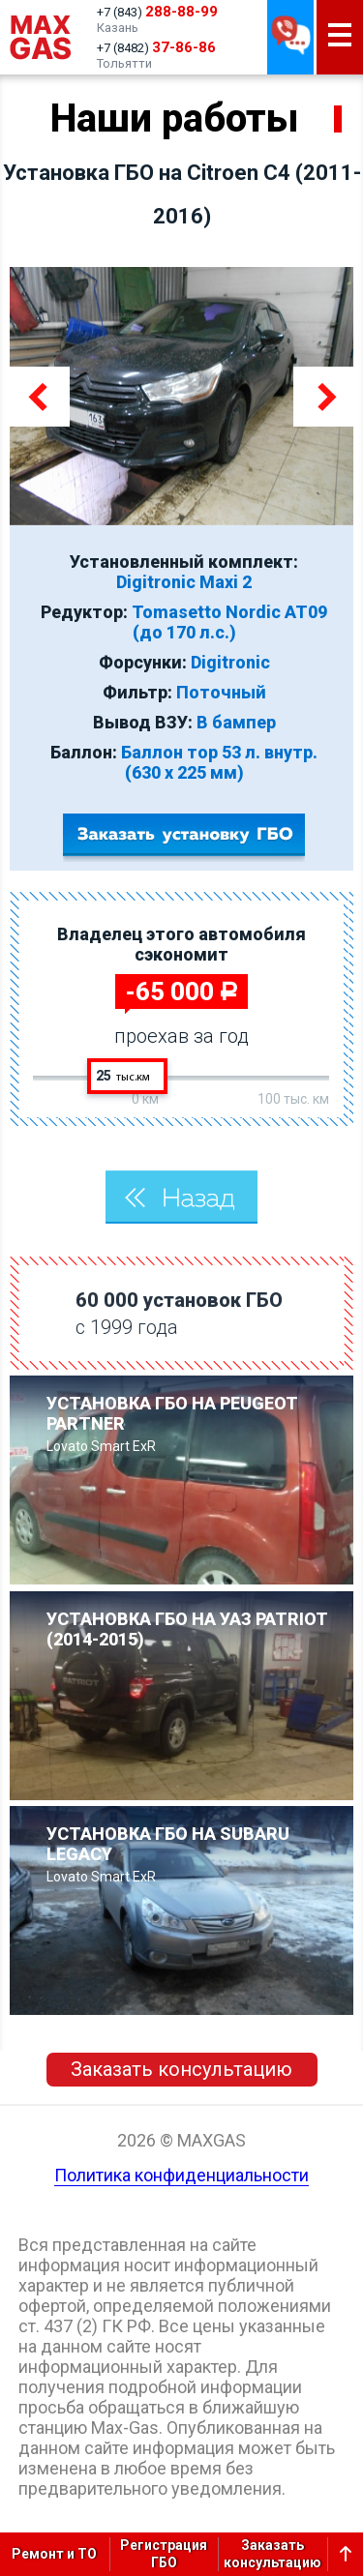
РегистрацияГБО (163, 2553)
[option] (181, 396)
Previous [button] (40, 397)
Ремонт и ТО (54, 2553)
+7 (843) (157, 11)
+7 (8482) (156, 47)
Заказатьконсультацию (272, 2553)
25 (123, 1075)
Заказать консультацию (181, 2069)
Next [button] (323, 397)
